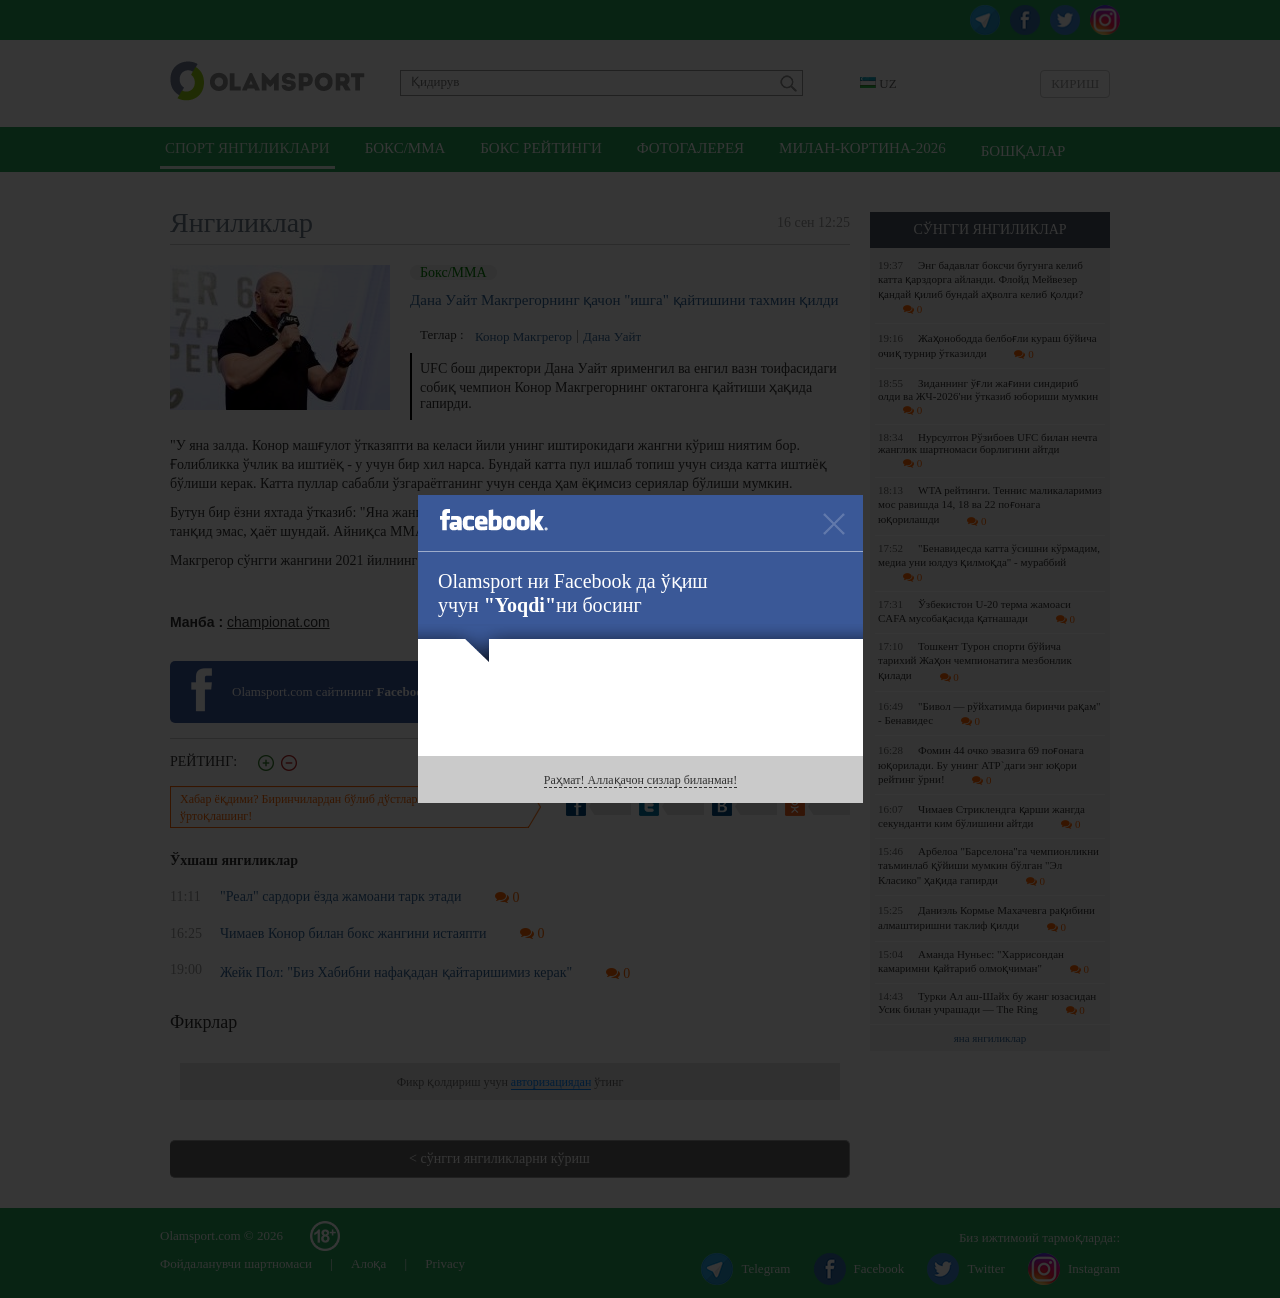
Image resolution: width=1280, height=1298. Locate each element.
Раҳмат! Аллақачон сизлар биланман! (640, 780)
